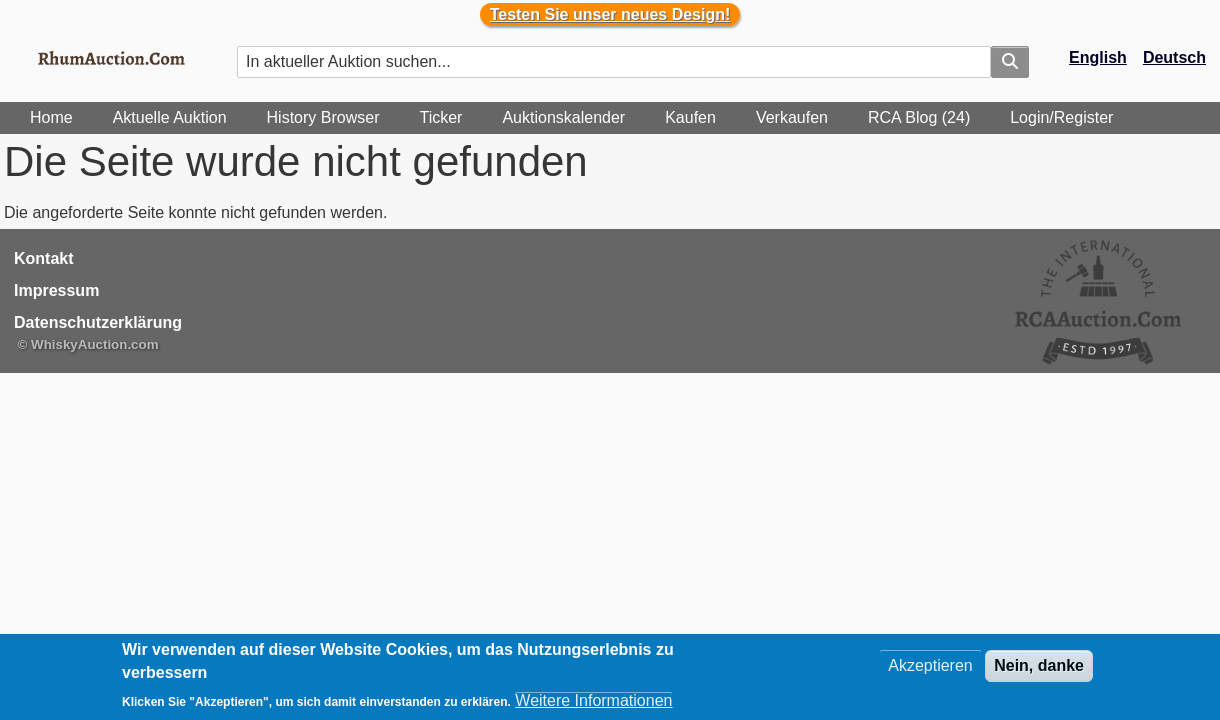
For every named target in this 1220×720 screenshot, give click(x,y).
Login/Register (1061, 117)
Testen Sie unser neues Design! (610, 14)
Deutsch (1174, 57)
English (1098, 57)
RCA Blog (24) (919, 117)
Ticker (440, 117)
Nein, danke (1039, 665)
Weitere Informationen (593, 700)
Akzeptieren (930, 665)
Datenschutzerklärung (98, 322)
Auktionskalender (563, 117)
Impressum (56, 290)
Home (51, 117)
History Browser (323, 117)
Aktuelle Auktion (170, 117)
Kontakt (44, 258)
